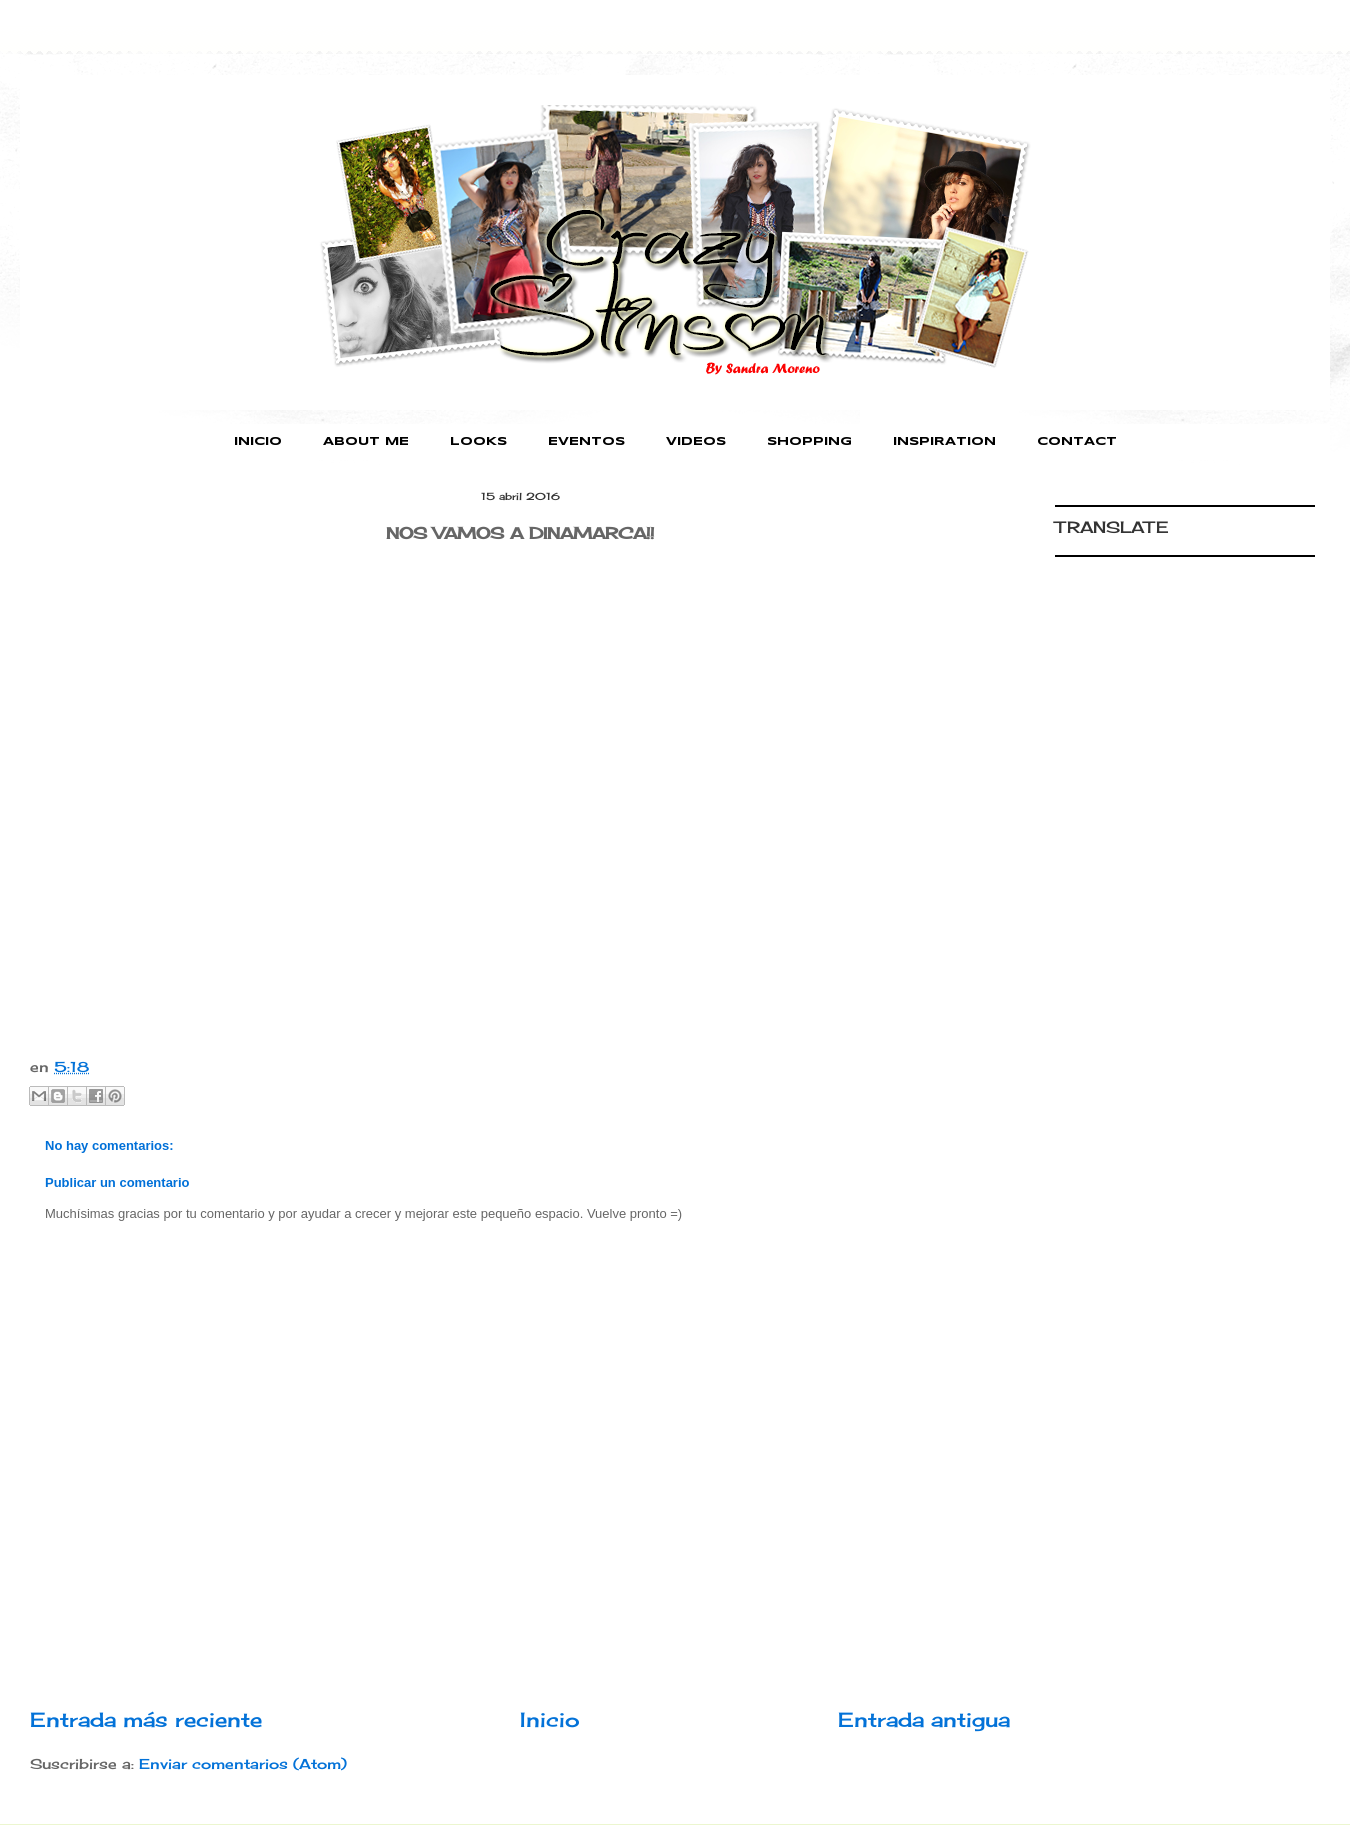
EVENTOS (586, 441)
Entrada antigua (924, 1720)
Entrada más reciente (146, 1720)
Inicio (550, 1720)
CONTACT (1077, 441)
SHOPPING (809, 441)
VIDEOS (696, 441)
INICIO (258, 441)
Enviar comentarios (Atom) (243, 1763)
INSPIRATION (944, 441)
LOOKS (478, 441)
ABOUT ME (366, 441)
